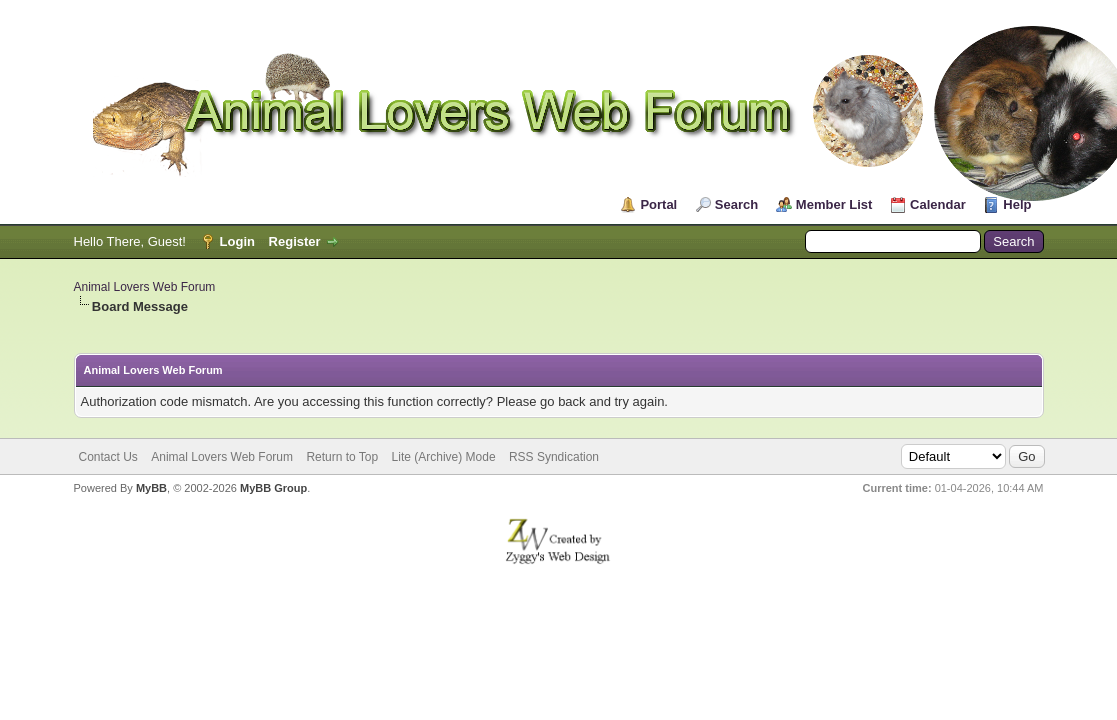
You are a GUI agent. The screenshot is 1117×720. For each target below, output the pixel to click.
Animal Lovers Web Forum (145, 287)
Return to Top (342, 457)
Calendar (938, 204)
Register (295, 241)
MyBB (151, 488)
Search (736, 204)
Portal (658, 204)
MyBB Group (273, 488)
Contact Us (108, 457)
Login (237, 241)
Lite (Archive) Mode (444, 457)
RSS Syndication (554, 457)
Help (1017, 204)
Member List (834, 204)
